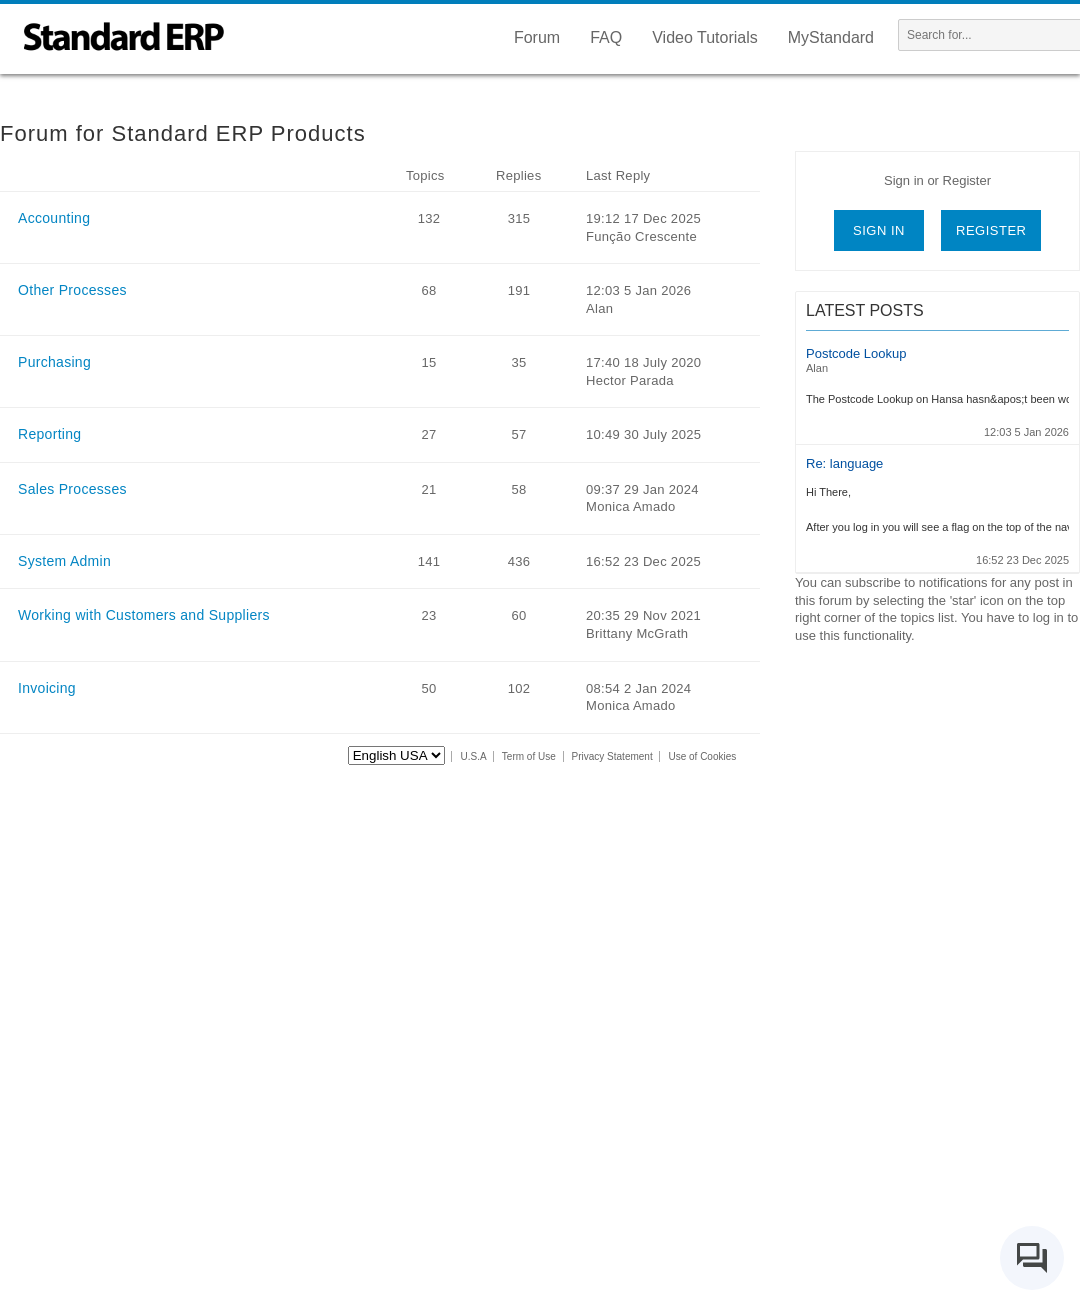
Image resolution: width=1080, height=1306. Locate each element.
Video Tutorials (705, 37)
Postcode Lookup (856, 353)
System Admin (64, 561)
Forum (537, 37)
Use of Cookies (702, 756)
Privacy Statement (612, 756)
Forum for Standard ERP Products (183, 133)
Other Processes (72, 290)
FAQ (606, 37)
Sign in (879, 230)
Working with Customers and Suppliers (144, 615)
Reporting (49, 434)
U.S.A (474, 756)
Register (991, 230)
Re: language (844, 463)
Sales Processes (72, 489)
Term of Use (529, 756)
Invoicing (47, 688)
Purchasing (54, 362)
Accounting (54, 218)
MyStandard (831, 37)
